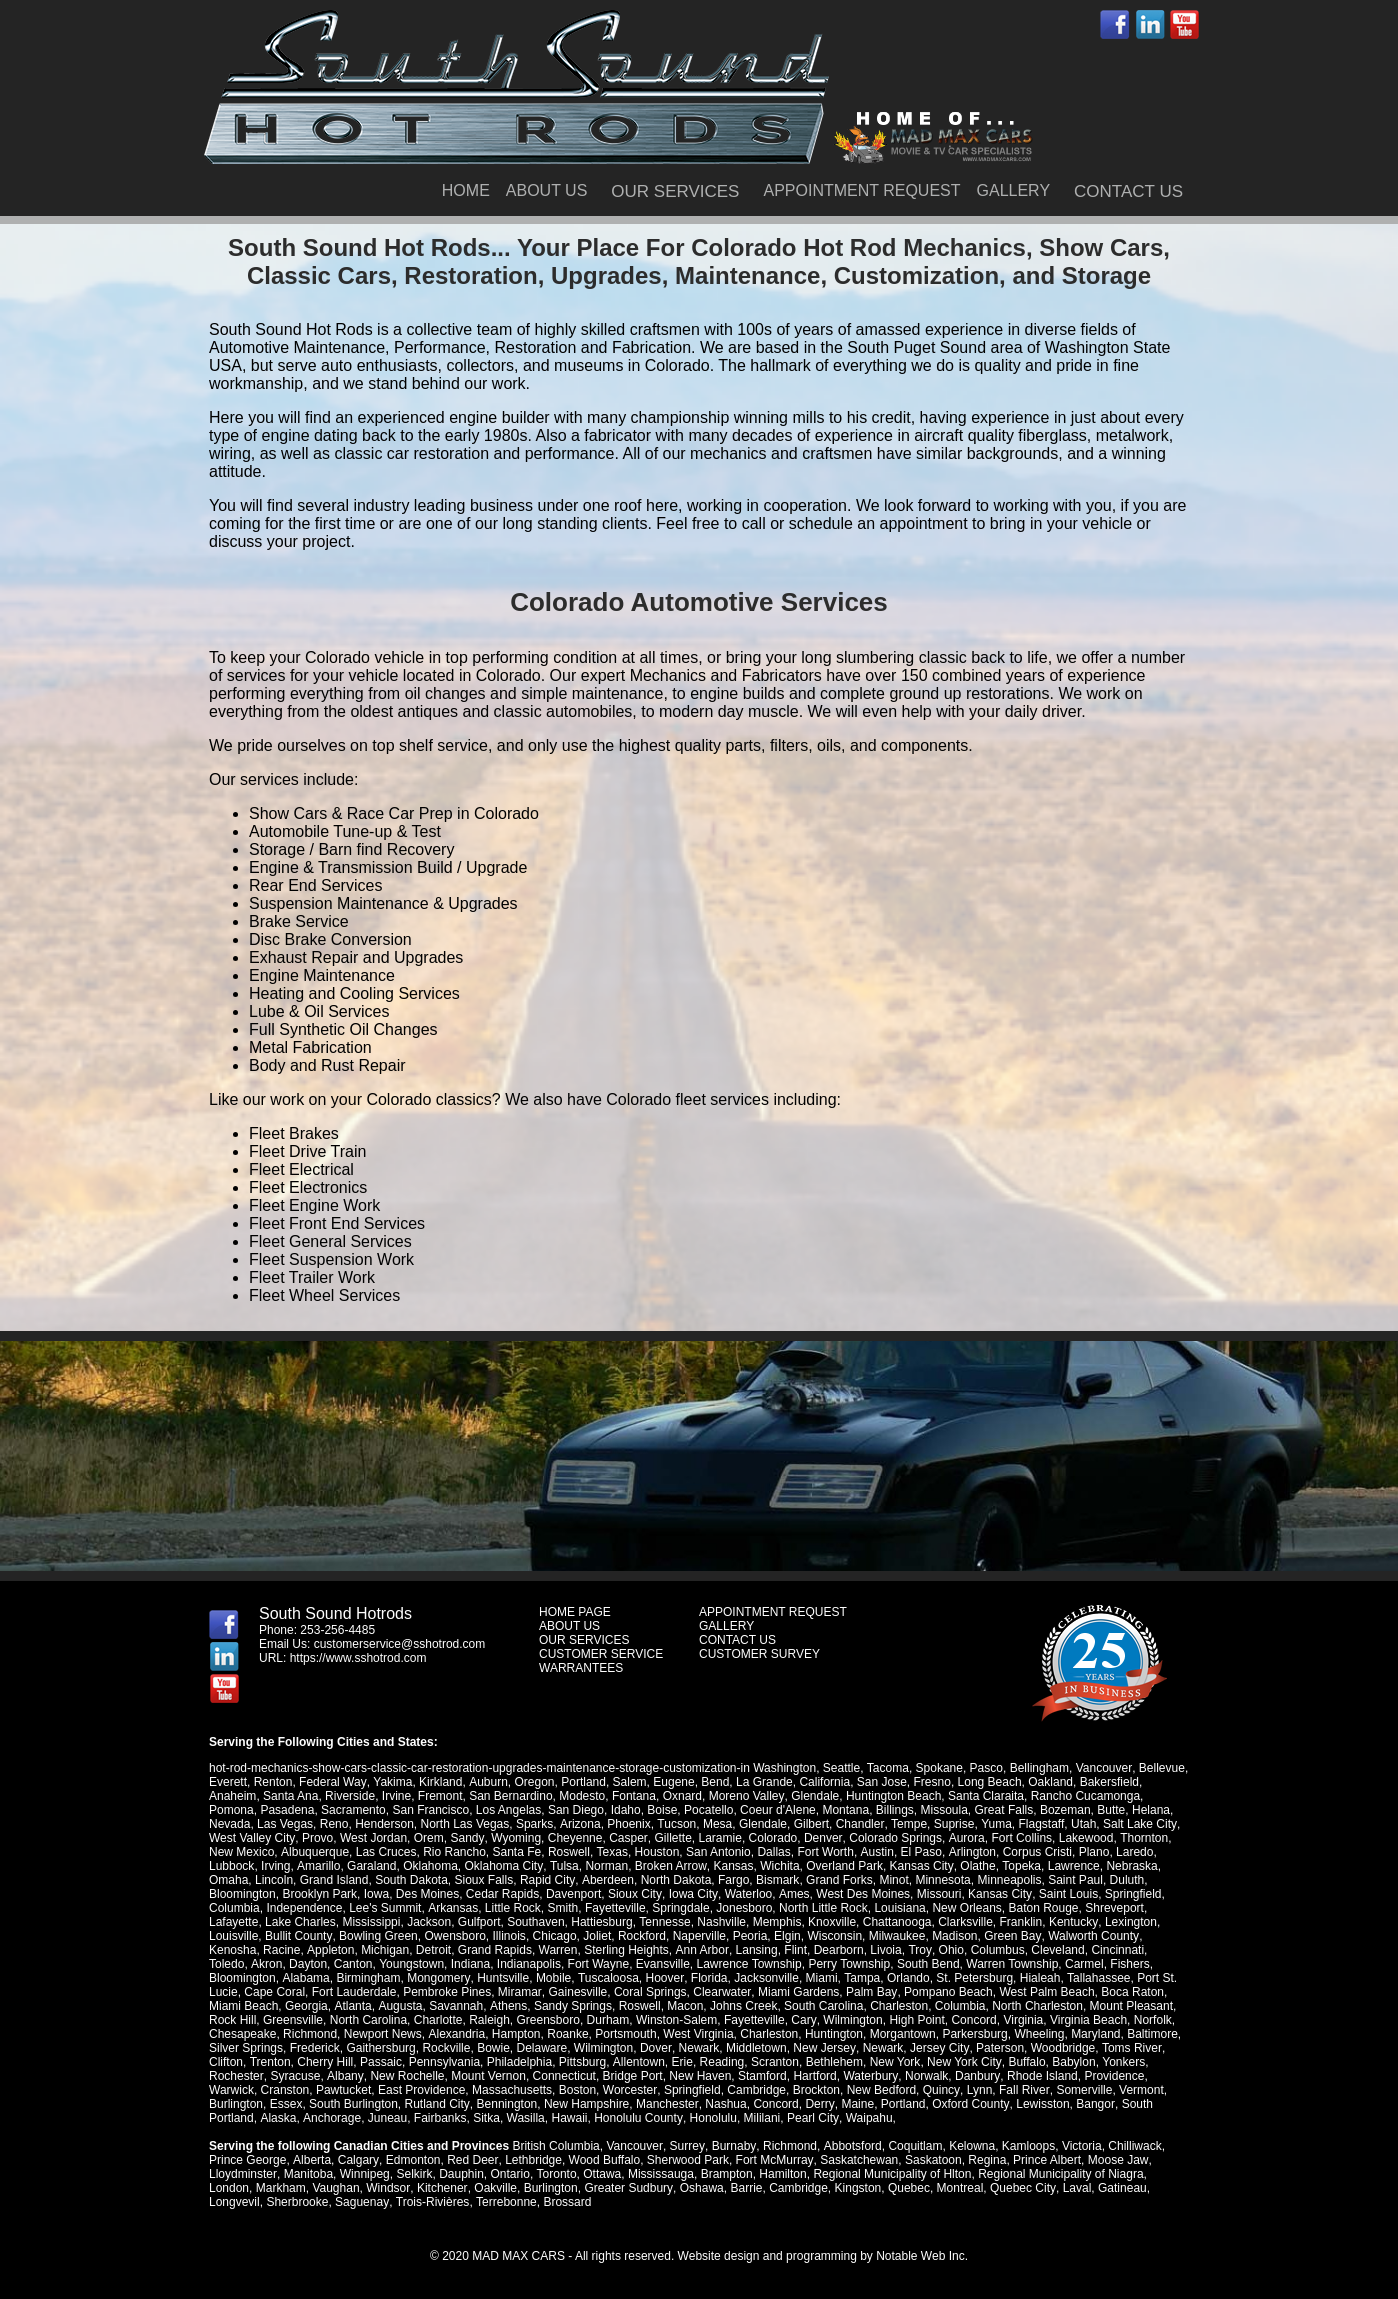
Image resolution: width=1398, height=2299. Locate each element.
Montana (845, 1810)
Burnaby (732, 2146)
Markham (281, 2188)
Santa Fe (516, 1852)
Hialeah (964, 1978)
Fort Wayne (556, 1964)
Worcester (630, 2090)
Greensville (239, 2020)
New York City (963, 2062)
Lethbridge (531, 2160)
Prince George (247, 2160)
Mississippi (371, 1922)
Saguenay (361, 2202)
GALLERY (1014, 190)
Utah (1081, 1824)
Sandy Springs (495, 2006)
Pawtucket (343, 2090)
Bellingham (1038, 1768)
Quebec (907, 2188)
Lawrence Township (706, 1964)
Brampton (726, 2174)
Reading (721, 2062)
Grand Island (334, 1880)
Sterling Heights (625, 1950)
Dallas (773, 1852)
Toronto (556, 2174)
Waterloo (747, 1894)
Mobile (479, 1978)
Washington (784, 1768)
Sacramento (353, 1810)
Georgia (230, 2006)
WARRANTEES (581, 1668)
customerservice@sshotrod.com (400, 1644)
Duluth (1125, 1880)
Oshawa (700, 2188)
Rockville (446, 2048)
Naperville (698, 1936)
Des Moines (427, 1894)
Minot (892, 1880)
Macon (607, 2006)
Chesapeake (242, 2034)
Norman (605, 1866)
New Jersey (824, 2048)
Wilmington (797, 2020)
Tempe (907, 1824)
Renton (273, 1782)
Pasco (985, 1768)
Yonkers (1121, 2062)
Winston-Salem (622, 2020)
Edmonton (411, 2160)
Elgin (786, 1936)
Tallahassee (1023, 1978)
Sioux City (634, 1894)
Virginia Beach (1033, 2020)
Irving (275, 1866)
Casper (626, 1838)
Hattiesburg (601, 1922)
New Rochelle (405, 2076)
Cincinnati (1114, 1950)
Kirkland (439, 1782)
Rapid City (547, 1880)
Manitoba (307, 2174)
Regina (984, 2160)
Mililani (759, 2118)
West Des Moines (861, 1894)
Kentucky (1073, 1922)
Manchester (666, 2104)
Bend (714, 1782)
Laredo (1132, 1852)
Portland (581, 1782)
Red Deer (471, 2160)
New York (894, 2062)
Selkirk (414, 2174)
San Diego (576, 1810)
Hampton (515, 2034)
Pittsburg (582, 2062)
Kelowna (969, 2146)
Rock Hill (1125, 2006)
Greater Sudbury (627, 2188)
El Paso (919, 1852)
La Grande (762, 1782)
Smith (562, 1908)
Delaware (541, 2048)
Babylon (1071, 2062)
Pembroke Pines (380, 1992)
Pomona (231, 1810)
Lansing (755, 1950)
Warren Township (970, 1964)
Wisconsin (834, 1936)
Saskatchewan (856, 2160)
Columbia (234, 1908)
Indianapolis (487, 1964)
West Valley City (251, 1838)
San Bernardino (510, 1796)
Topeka (1018, 1866)
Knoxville (832, 1922)
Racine (281, 1950)
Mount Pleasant (1053, 2006)
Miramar (451, 1992)
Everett (228, 1782)
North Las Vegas (465, 1824)
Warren (557, 1950)
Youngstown (369, 1964)
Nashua (724, 2104)
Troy (917, 1950)
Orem (428, 1838)
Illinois (508, 1936)
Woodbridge (1060, 2048)
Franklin (1020, 1922)
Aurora (963, 1838)
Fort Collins (1018, 1838)
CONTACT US (1128, 191)
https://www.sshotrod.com (358, 1658)
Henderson (384, 1824)
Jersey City (937, 2048)
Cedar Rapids (502, 1894)
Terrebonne (505, 2202)
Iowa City (692, 1894)
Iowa (376, 1894)
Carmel (1042, 1964)
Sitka (485, 2118)
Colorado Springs (892, 1838)
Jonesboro (744, 1908)
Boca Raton (1063, 1992)
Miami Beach (1135, 1992)
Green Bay (1011, 1936)
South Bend (886, 1964)
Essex (286, 2104)
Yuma (994, 1824)
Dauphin (460, 2174)
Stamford (760, 2076)
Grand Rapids (494, 1950)
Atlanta (276, 2006)
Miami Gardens (729, 1992)
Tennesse (664, 1922)
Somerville (1082, 2090)
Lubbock (231, 1866)
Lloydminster (242, 2174)
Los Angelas (508, 1810)
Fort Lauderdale (286, 1992)
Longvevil (234, 2202)
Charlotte (384, 2020)
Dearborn (837, 1950)
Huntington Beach (892, 1796)
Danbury (974, 2076)
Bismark (775, 1880)
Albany (344, 2076)
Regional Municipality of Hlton (892, 2174)
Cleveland (1054, 1950)
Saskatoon (930, 2160)
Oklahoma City (503, 1866)
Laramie (717, 1838)
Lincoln (274, 1880)
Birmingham (295, 1978)
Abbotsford (850, 2146)
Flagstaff (1040, 1824)
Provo (316, 1838)
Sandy (466, 1838)
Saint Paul (1074, 1880)
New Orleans (966, 1908)
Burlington (236, 2104)
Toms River (1128, 2048)
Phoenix (628, 1824)
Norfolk (1098, 2020)
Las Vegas (285, 1824)
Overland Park (842, 1866)
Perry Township (807, 1964)
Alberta (311, 2160)
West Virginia (698, 2034)
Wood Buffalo (602, 2160)
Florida (634, 1978)
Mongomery (365, 1978)
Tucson (675, 1824)
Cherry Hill (325, 2062)
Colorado (770, 1838)
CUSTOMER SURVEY (759, 1654)
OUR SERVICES (675, 191)
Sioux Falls (484, 1880)
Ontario (509, 2174)
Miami (746, 1978)
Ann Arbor (700, 1950)
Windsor (387, 2188)
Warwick (231, 2090)
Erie (681, 2062)
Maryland (1094, 2034)
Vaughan (335, 2188)
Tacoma (888, 1768)
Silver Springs (246, 2048)
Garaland (370, 1866)
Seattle (841, 1768)
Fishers (1087, 1964)
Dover (655, 2048)
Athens (430, 2006)
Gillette (670, 1838)
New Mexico (241, 1852)
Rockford (641, 1936)
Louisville (233, 1936)
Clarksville (965, 1922)
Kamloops (1025, 2146)
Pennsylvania (443, 2062)
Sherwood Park (686, 2160)
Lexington (1130, 1922)
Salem (628, 1782)
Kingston (855, 2188)
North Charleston (959, 2006)
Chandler (859, 1824)
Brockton (815, 2090)
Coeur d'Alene (778, 1810)
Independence (304, 1908)
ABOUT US (547, 190)
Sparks (534, 1824)
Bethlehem (833, 2062)
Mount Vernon (486, 2076)
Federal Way (332, 1782)
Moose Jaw (1115, 2160)
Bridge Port (630, 2076)
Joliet (596, 1936)
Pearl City (810, 2118)
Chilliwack (1131, 2146)
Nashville (721, 1922)
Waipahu (866, 2118)
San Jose (880, 1782)
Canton (311, 1964)
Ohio (948, 1950)
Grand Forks (838, 1880)
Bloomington (242, 1894)
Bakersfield (1107, 1782)
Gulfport (479, 1922)
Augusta (323, 2006)
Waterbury (868, 2076)
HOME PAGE (575, 1612)
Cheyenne (573, 1838)
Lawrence (1070, 1866)
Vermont (1139, 2090)
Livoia (883, 1950)
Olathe (974, 1866)
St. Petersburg (899, 1978)
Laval (1074, 2188)
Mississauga (660, 2174)
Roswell (568, 1852)
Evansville (621, 1964)
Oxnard (682, 1796)
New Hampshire (585, 2104)
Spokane (938, 1768)
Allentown (638, 2062)
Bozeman (1065, 1810)
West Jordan (372, 1838)
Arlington (969, 1852)
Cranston (285, 2090)
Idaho (626, 1810)
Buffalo (1025, 2062)
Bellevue (1161, 1768)
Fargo (731, 1880)
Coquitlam (912, 2146)
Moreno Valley (746, 1796)
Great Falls (1004, 1810)
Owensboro (454, 1936)
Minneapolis (1008, 1880)
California (823, 1782)
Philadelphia (519, 2062)
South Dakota (411, 1880)
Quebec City (1020, 2188)
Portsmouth (625, 2034)
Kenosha (232, 1950)
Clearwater (653, 1992)
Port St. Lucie (1098, 1978)
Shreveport (1114, 1908)
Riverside (350, 1796)
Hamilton (781, 2174)
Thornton (1140, 1838)
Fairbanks (439, 2118)
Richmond (310, 2034)
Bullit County (298, 1936)
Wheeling (1039, 2034)
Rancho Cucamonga (1084, 1796)
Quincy (940, 2090)
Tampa (787, 1978)
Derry (818, 2104)
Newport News (383, 2034)
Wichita (777, 1866)
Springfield (1130, 1894)
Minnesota (941, 1880)
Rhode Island (1038, 2076)
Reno (334, 1824)
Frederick (315, 2048)
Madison (953, 1936)
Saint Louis (1064, 1894)
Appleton (329, 1950)
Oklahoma (429, 1866)
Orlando (833, 1978)
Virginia (969, 2020)
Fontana (634, 1796)
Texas (611, 1852)
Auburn (486, 1782)
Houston (656, 1852)
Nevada (229, 1824)
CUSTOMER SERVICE (601, 1654)
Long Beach (988, 1782)
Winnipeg (364, 2174)
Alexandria (456, 2034)
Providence (1110, 2076)
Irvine (396, 1796)
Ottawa (601, 2174)
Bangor (1092, 2104)
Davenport (573, 1894)
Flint (793, 1950)
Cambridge (756, 2090)
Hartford (812, 2076)
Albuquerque (314, 1852)
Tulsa (562, 1866)
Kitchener (441, 2188)
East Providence (421, 2090)
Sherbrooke (297, 2202)
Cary (749, 2020)
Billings (895, 1810)
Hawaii (568, 2118)
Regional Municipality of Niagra (1059, 2174)
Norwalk (923, 2076)
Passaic (381, 2062)
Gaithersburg (380, 2048)
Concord (919, 2020)
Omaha (228, 1880)
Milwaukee (896, 1936)
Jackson (429, 1922)
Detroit (432, 1950)
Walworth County (1091, 1936)
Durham (554, 2020)
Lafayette (233, 1922)
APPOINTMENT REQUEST (861, 190)
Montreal (957, 2188)
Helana (1151, 1810)
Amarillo (317, 1866)
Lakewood (1082, 1838)
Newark (698, 2048)
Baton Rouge (1043, 1908)
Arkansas (452, 1908)
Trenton (269, 2062)
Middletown (755, 2048)
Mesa (716, 1824)
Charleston (821, 2006)
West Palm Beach (977, 1992)
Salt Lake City (1137, 1824)
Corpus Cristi (1034, 1852)
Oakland (1049, 1782)
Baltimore (1152, 2034)
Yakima (391, 1782)
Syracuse (295, 2076)
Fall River (1022, 2090)
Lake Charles (300, 1922)
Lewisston (1039, 2104)
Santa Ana (290, 1796)
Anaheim (232, 1796)
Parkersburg (974, 2034)
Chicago (554, 1936)
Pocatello (708, 1810)
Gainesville (510, 1992)
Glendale (814, 1796)
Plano (1092, 1852)
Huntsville (429, 1978)
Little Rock (512, 1908)
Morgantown (902, 2034)
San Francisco (430, 1810)
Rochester (236, 2076)
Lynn (978, 2090)
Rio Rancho (453, 1852)
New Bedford (880, 2090)
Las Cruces (385, 1852)
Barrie (744, 2188)
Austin (875, 1852)
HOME (466, 190)
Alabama (232, 1978)
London (229, 2188)
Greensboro (494, 2020)
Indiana (428, 1964)
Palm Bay (802, 1992)
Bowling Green (377, 1936)
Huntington (833, 2034)
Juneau (385, 2118)
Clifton (226, 2062)
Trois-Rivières (432, 2202)
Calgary (357, 2160)
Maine (855, 2104)
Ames (791, 1894)
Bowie (493, 2048)
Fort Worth (825, 1852)
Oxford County (968, 2104)
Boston (577, 2090)
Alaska (278, 2118)
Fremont (440, 1796)
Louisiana (899, 1908)
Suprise (952, 1824)
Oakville (494, 2188)
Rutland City (436, 2104)
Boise (662, 1810)
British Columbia (555, 2146)
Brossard (566, 2202)
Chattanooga (897, 1922)
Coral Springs (582, 1992)
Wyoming (514, 1838)
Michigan (384, 1950)
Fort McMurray (771, 2160)
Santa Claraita (985, 1796)
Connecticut (561, 2076)
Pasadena (287, 1810)
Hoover (590, 1978)
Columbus (995, 1950)
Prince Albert (1044, 2160)
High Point (861, 2020)
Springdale (680, 1908)
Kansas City (918, 1866)
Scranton (774, 2062)
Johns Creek (665, 2006)
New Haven (698, 2076)
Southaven (535, 1922)
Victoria (1079, 2146)
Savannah (379, 2006)
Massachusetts (512, 2090)
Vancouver (1103, 1768)
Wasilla (524, 2118)
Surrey (686, 2146)
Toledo (1164, 1950)
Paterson (998, 2048)
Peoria (749, 1936)
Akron (224, 1964)
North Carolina (314, 2020)
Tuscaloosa (533, 1978)
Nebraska (1128, 1866)
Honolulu (710, 2118)
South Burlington (353, 2104)
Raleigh (435, 2020)
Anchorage (331, 2118)
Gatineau (1119, 2188)
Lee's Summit (385, 1908)
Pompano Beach (878, 1992)
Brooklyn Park (319, 1894)
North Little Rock (822, 1908)
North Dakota (674, 1880)
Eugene (672, 1782)
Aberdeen (606, 1880)
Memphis (776, 1922)
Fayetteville (614, 1908)
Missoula (944, 1810)
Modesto (582, 1796)
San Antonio (717, 1852)
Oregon (533, 1782)
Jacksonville (691, 1978)
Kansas (731, 1866)
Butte (1111, 1810)
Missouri (936, 1894)
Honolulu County (637, 2118)
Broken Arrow (668, 1866)
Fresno (930, 1782)
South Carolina (745, 2006)
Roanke (567, 2034)
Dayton (266, 1964)
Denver (820, 1838)
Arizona (579, 1824)
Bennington (506, 2104)
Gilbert (810, 1824)
